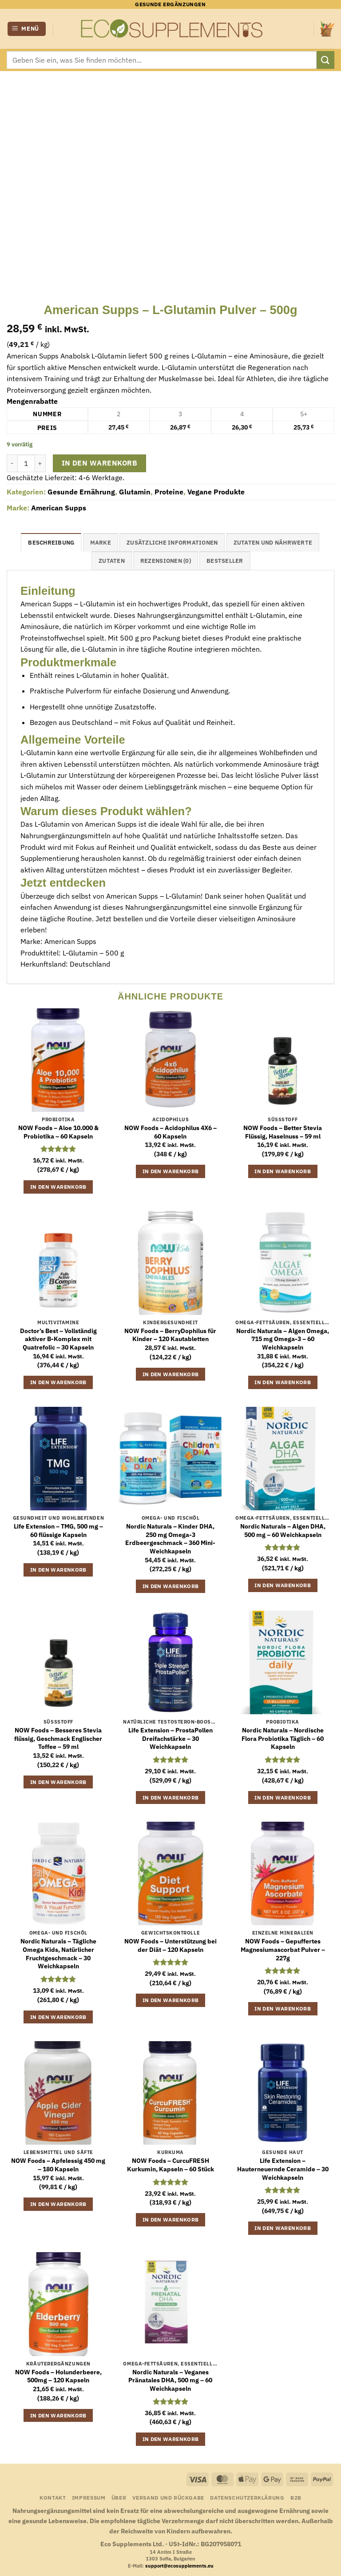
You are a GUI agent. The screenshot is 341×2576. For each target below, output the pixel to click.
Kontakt (53, 2497)
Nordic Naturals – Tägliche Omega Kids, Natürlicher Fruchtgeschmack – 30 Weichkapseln (58, 1953)
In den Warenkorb (99, 462)
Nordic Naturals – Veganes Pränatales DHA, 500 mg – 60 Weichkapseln (170, 2380)
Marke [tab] (100, 542)
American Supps (58, 507)
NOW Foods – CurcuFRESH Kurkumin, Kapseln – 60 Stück (170, 2165)
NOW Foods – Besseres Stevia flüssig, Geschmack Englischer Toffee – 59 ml (58, 1738)
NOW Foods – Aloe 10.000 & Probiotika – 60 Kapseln (58, 1132)
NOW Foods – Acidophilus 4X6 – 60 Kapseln (170, 1132)
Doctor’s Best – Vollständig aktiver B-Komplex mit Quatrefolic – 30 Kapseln (58, 1339)
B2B (295, 2497)
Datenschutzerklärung (247, 2497)
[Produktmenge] (26, 463)
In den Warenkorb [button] (58, 1186)
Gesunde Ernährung (81, 491)
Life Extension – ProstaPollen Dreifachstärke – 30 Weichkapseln (170, 1738)
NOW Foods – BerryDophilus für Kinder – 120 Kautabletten (170, 1335)
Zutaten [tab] (112, 561)
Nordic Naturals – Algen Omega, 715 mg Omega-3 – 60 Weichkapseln (282, 1339)
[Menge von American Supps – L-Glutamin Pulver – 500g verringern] (12, 463)
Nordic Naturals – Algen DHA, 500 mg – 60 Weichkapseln (282, 1530)
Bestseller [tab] (224, 561)
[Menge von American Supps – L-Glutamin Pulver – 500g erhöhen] (40, 463)
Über (118, 2497)
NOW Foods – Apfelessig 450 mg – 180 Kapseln (58, 2165)
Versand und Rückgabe (168, 2497)
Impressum (89, 2497)
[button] (27, 29)
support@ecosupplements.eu (179, 2566)
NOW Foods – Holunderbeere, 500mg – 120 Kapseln (58, 2376)
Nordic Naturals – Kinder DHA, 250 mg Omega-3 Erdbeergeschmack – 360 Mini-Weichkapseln (170, 1538)
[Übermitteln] (325, 59)
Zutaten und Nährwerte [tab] (273, 542)
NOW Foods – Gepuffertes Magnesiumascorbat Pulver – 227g (283, 1949)
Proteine (169, 491)
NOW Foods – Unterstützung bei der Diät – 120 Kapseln (170, 1945)
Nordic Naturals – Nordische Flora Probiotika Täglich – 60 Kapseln (283, 1738)
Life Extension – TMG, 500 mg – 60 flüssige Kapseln (58, 1530)
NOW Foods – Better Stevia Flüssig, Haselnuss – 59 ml (282, 1132)
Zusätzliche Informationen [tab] (172, 542)
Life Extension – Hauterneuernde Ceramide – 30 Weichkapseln (283, 2169)
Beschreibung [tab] (51, 542)
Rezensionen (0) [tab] (165, 561)
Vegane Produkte (216, 491)
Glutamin (135, 491)
